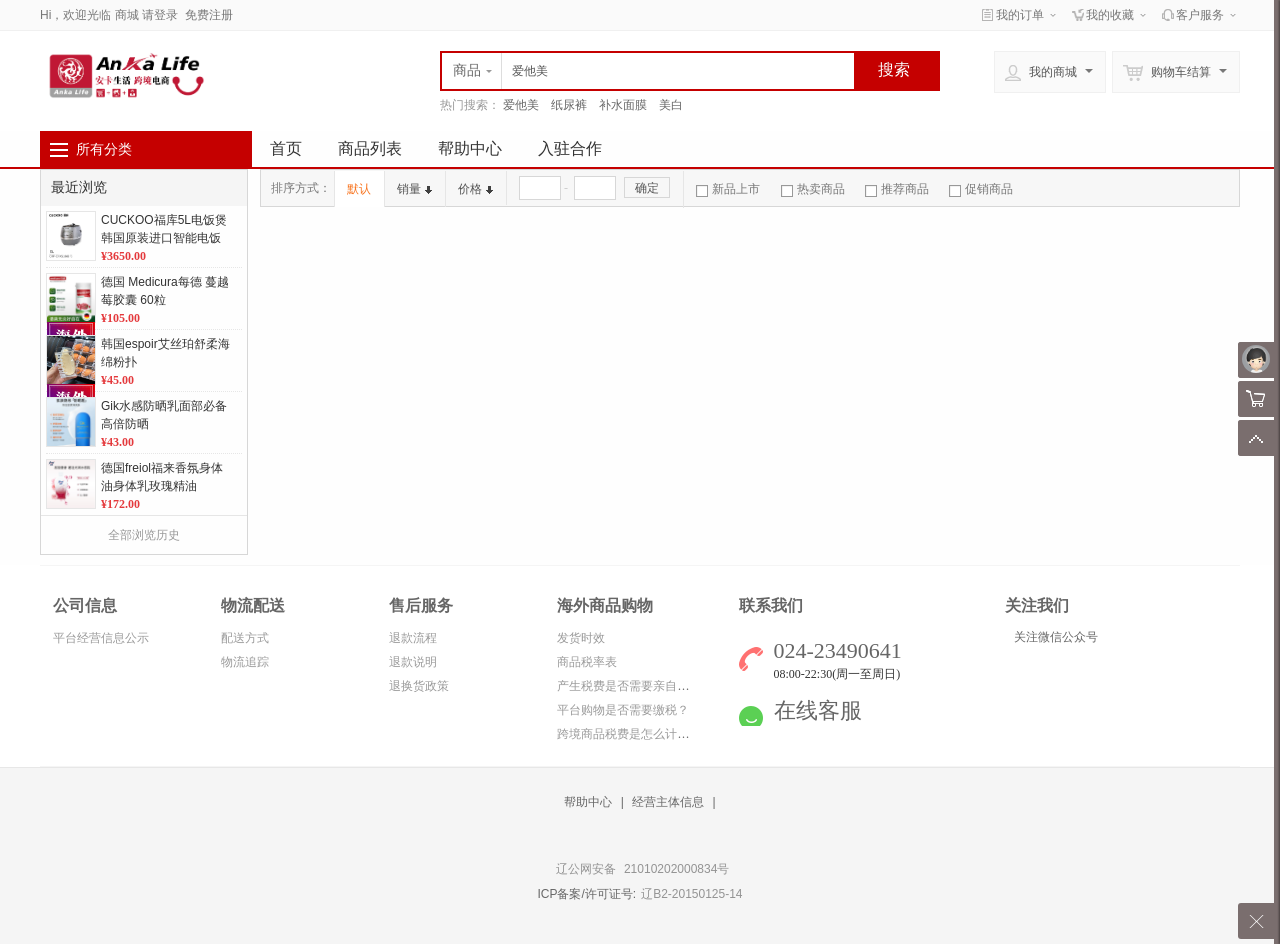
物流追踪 (245, 662)
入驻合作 (570, 148)
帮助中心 (470, 148)
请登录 (160, 15)
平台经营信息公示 (101, 638)
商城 (127, 15)
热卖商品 (813, 189)
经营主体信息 (668, 802)
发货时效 (581, 638)
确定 (647, 188)
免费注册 (209, 15)
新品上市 (728, 189)
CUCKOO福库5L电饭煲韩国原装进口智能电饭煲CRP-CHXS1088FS (164, 238)
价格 (475, 189)
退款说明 (413, 662)
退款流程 (413, 638)
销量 (414, 189)
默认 (359, 189)
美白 (671, 105)
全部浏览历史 (144, 535)
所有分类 (104, 149)
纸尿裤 (569, 105)
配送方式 (245, 638)
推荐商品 (897, 189)
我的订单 (1020, 15)
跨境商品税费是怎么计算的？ (635, 734)
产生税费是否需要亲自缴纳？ (635, 686)
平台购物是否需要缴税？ (623, 710)
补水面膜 (623, 105)
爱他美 (521, 105)
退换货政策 (419, 686)
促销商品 (981, 189)
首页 (286, 148)
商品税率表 (587, 662)
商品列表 (370, 148)
